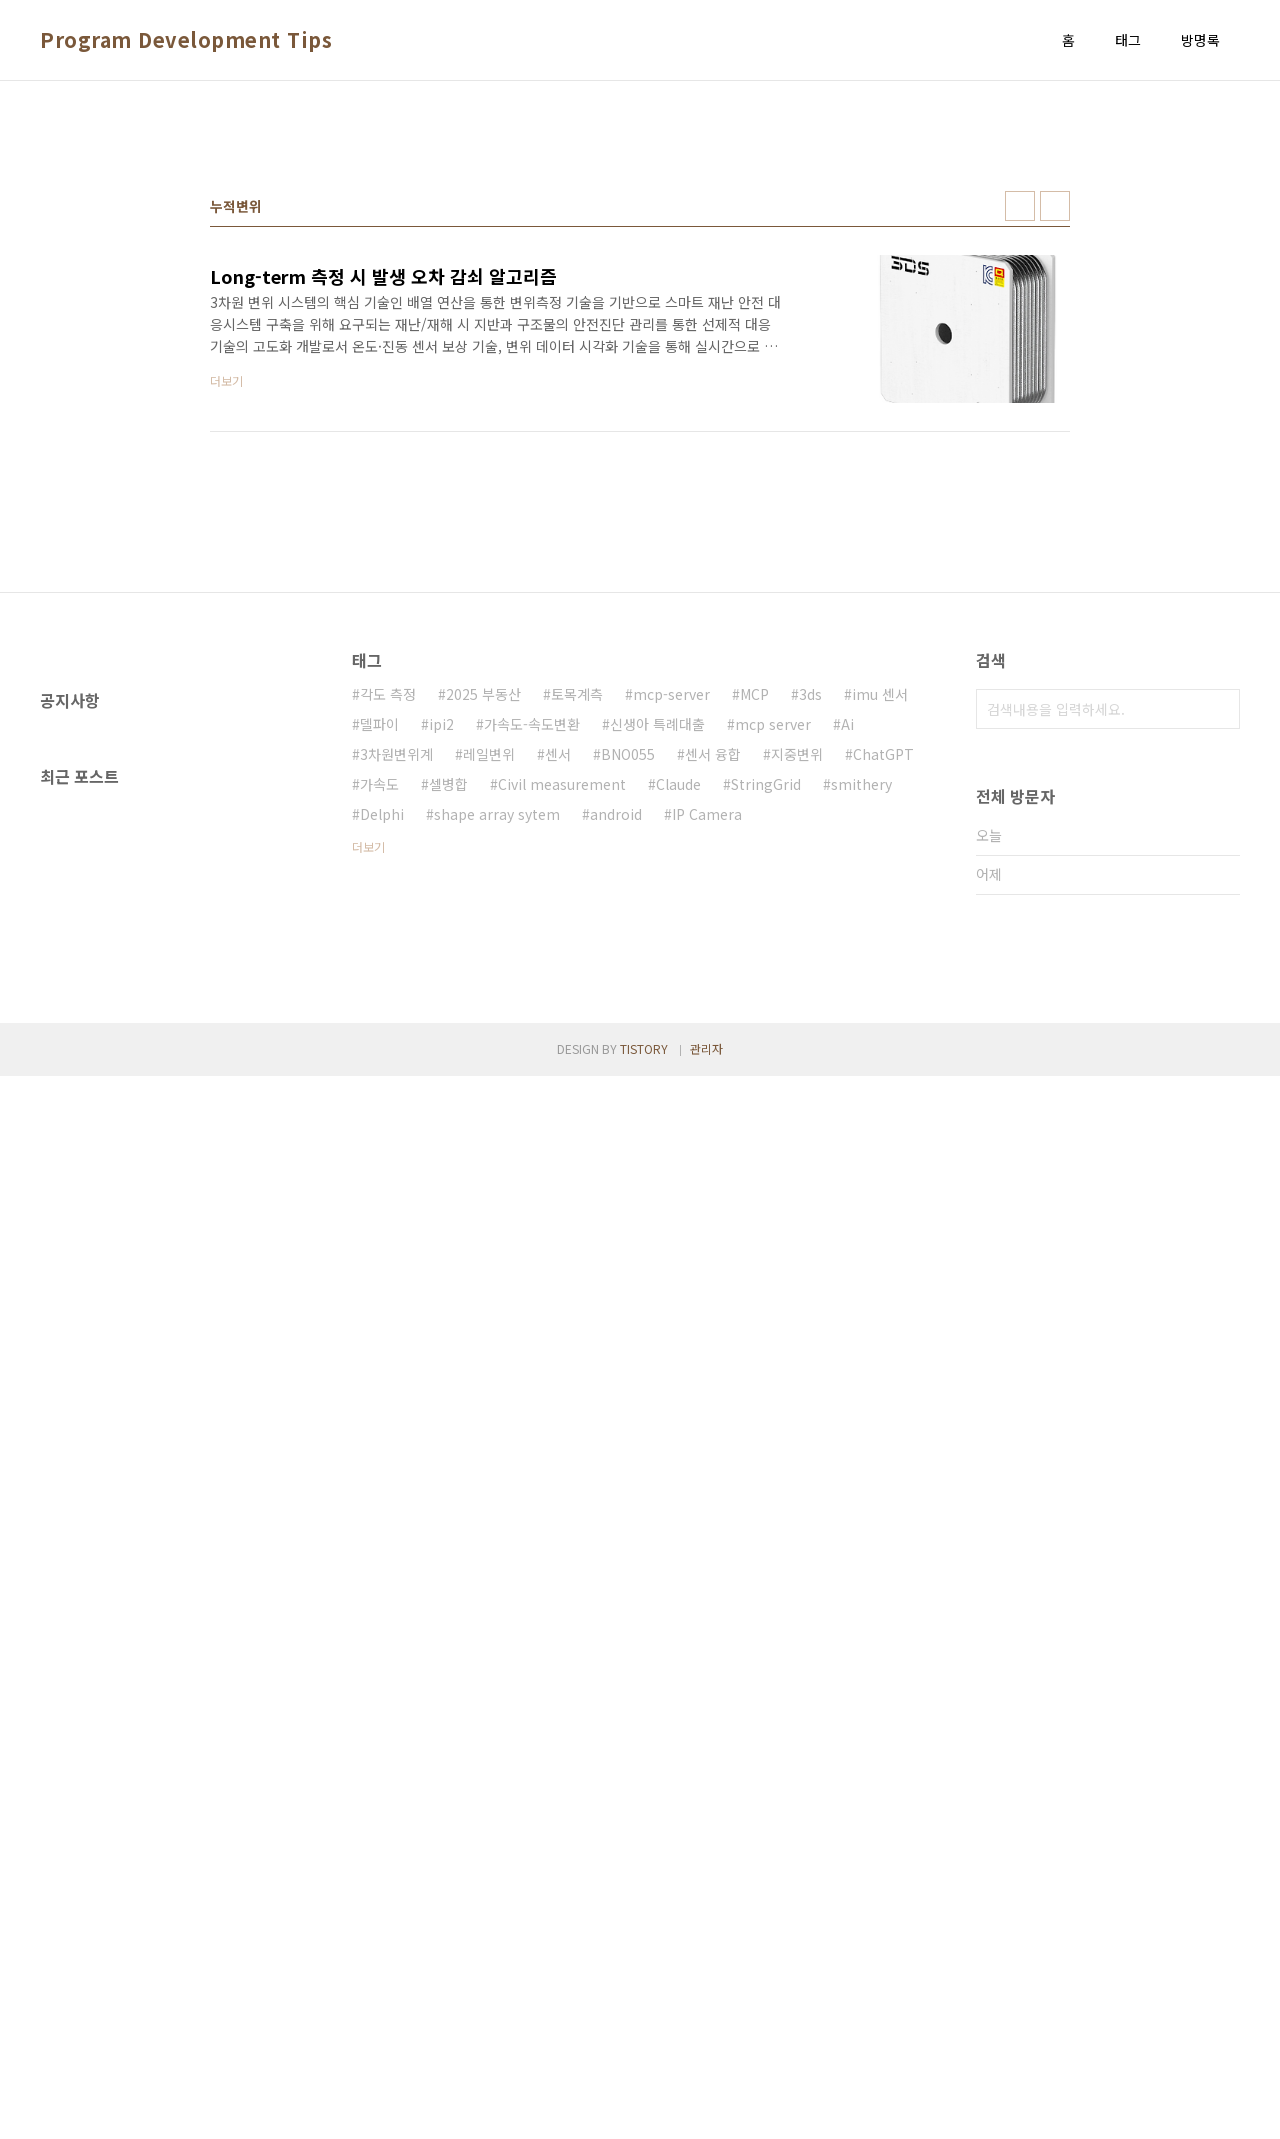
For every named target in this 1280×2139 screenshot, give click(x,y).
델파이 (379, 1004)
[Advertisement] (640, 251)
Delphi (382, 1094)
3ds (810, 974)
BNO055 (628, 1034)
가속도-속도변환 (532, 1004)
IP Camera (707, 1094)
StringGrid (766, 1064)
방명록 (1200, 40)
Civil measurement (562, 1064)
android (616, 1094)
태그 (1128, 40)
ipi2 (441, 1004)
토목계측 (577, 974)
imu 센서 (880, 974)
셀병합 (448, 1064)
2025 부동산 (483, 974)
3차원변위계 (396, 1034)
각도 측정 (388, 974)
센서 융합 (713, 1034)
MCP (754, 974)
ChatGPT (883, 1034)
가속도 (379, 1064)
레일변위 (489, 1034)
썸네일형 (1020, 486)
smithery (861, 1064)
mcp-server (671, 974)
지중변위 (797, 1034)
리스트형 (1055, 486)
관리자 (706, 2111)
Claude (678, 1064)
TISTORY (644, 2111)
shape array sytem (497, 1094)
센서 (558, 1034)
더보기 (368, 1126)
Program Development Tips (186, 40)
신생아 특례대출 (657, 1004)
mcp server (773, 1004)
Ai (847, 1004)
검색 (1220, 989)
